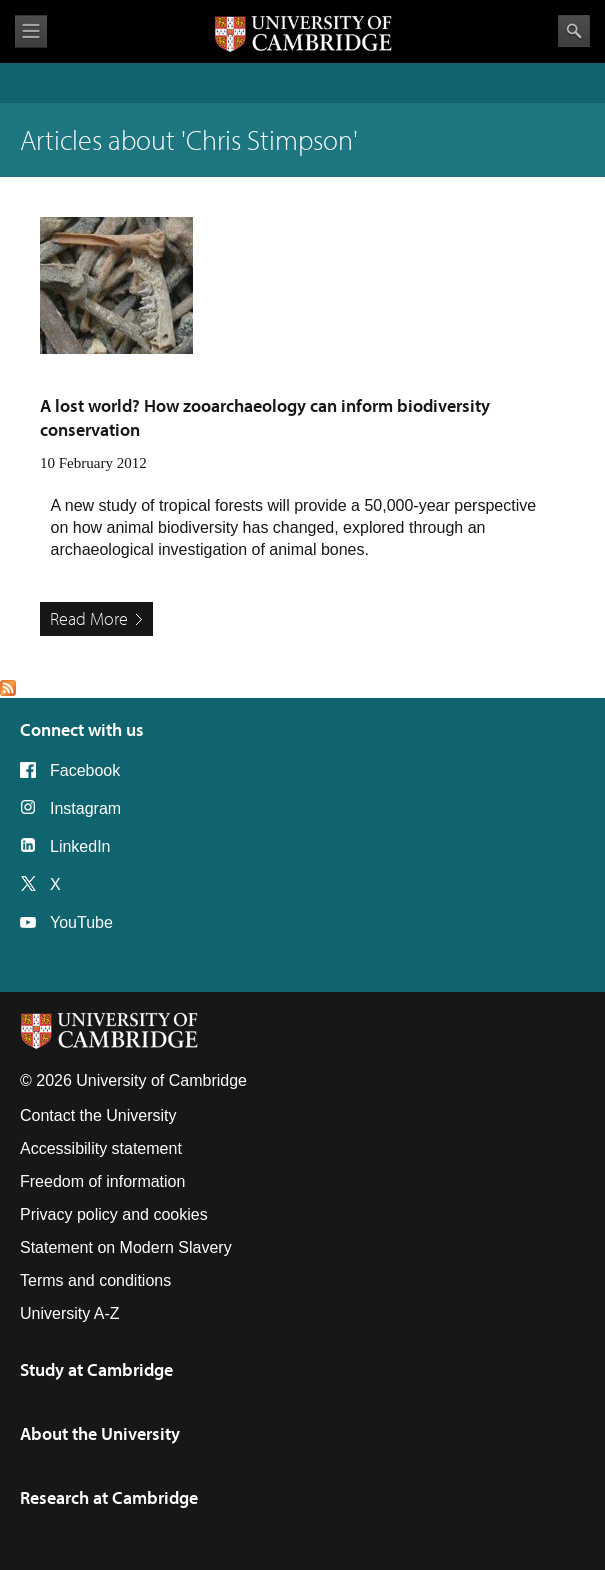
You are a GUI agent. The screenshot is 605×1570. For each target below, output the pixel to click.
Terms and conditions (95, 1280)
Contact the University (98, 1115)
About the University (100, 1433)
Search (574, 31)
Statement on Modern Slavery (126, 1247)
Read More (89, 618)
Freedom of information (102, 1181)
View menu (31, 31)
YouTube (81, 922)
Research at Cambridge (109, 1497)
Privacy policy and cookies (114, 1214)
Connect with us (82, 729)
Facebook (85, 770)
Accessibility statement (101, 1148)
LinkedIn (80, 846)
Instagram (85, 808)
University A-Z (70, 1313)
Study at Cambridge (96, 1369)
